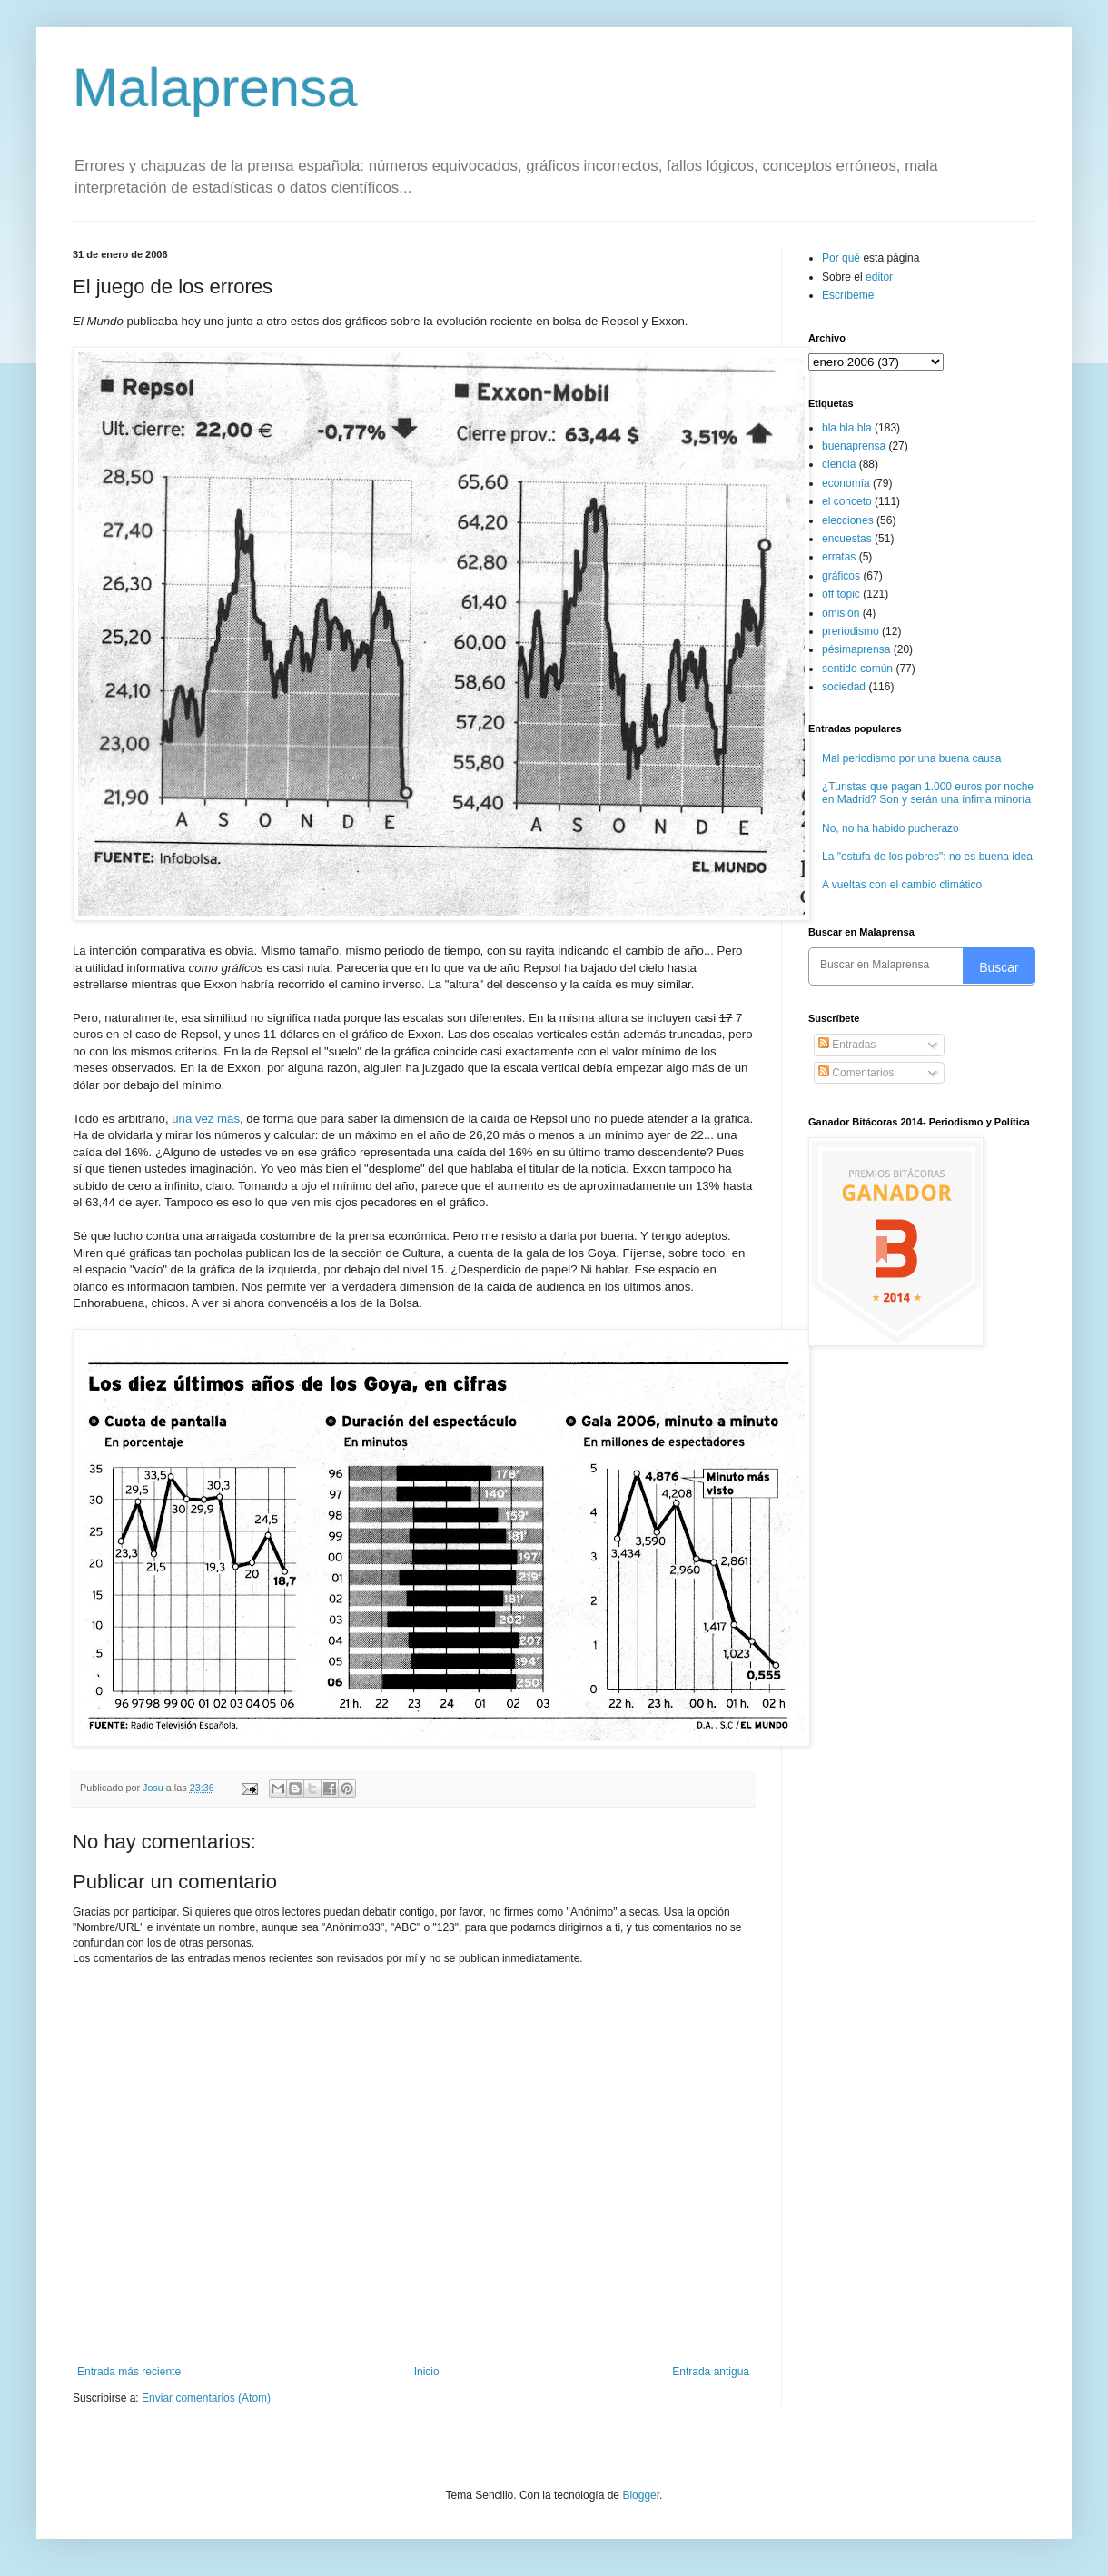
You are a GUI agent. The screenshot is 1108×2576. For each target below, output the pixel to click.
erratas (839, 556)
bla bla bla (847, 427)
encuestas (847, 538)
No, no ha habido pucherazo (890, 828)
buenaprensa (853, 446)
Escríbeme (848, 295)
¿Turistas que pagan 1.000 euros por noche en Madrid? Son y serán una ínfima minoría (928, 793)
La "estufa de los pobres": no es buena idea (927, 856)
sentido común (857, 668)
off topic (841, 594)
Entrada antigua (710, 2371)
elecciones (848, 520)
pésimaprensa (856, 649)
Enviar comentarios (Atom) (206, 2398)
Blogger (640, 2495)
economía (846, 483)
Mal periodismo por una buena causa (911, 758)
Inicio (427, 2371)
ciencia (839, 464)
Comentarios (856, 1072)
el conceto (847, 501)
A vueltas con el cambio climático (902, 884)
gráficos (841, 576)
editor (879, 277)
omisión (840, 613)
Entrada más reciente (129, 2371)
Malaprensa (215, 87)
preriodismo (850, 631)
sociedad (844, 686)
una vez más (206, 1118)
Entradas (847, 1044)
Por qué (842, 258)
